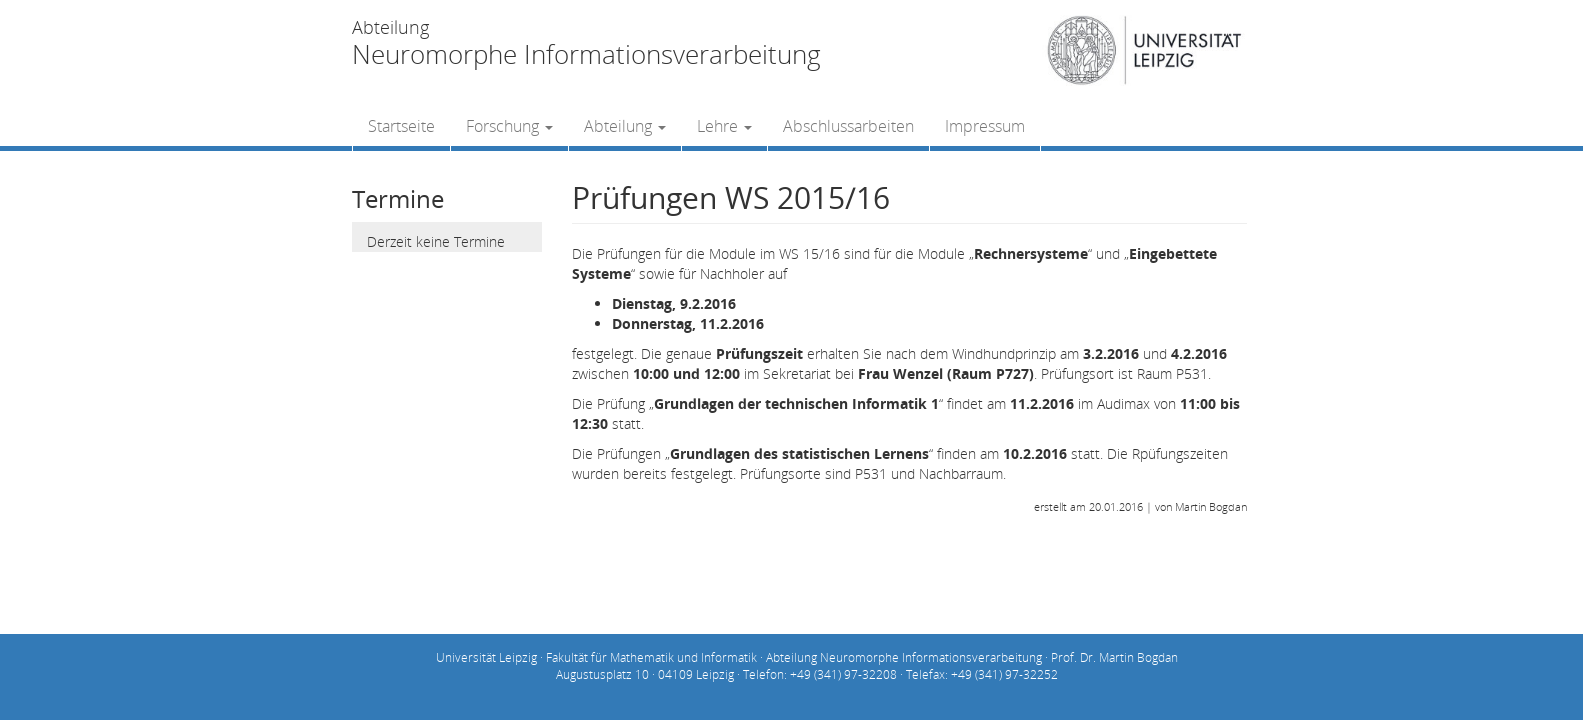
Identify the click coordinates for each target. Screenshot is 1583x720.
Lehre (724, 126)
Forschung (509, 126)
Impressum (985, 126)
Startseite (401, 126)
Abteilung (625, 126)
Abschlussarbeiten (848, 126)
